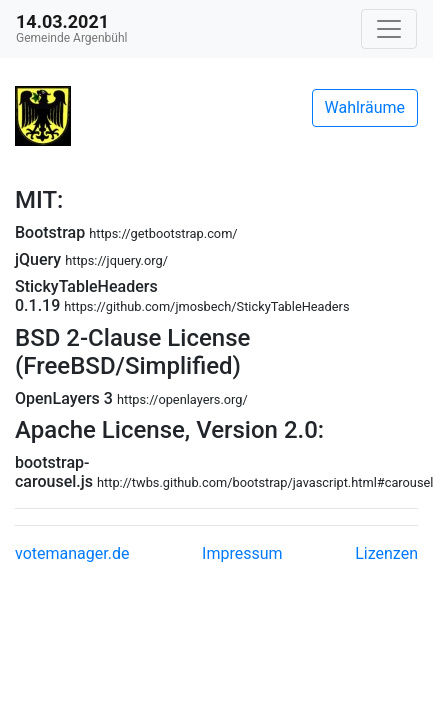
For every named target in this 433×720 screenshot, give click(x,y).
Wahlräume (365, 107)
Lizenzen (386, 553)
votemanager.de (72, 553)
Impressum (242, 553)
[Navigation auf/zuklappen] (389, 29)
